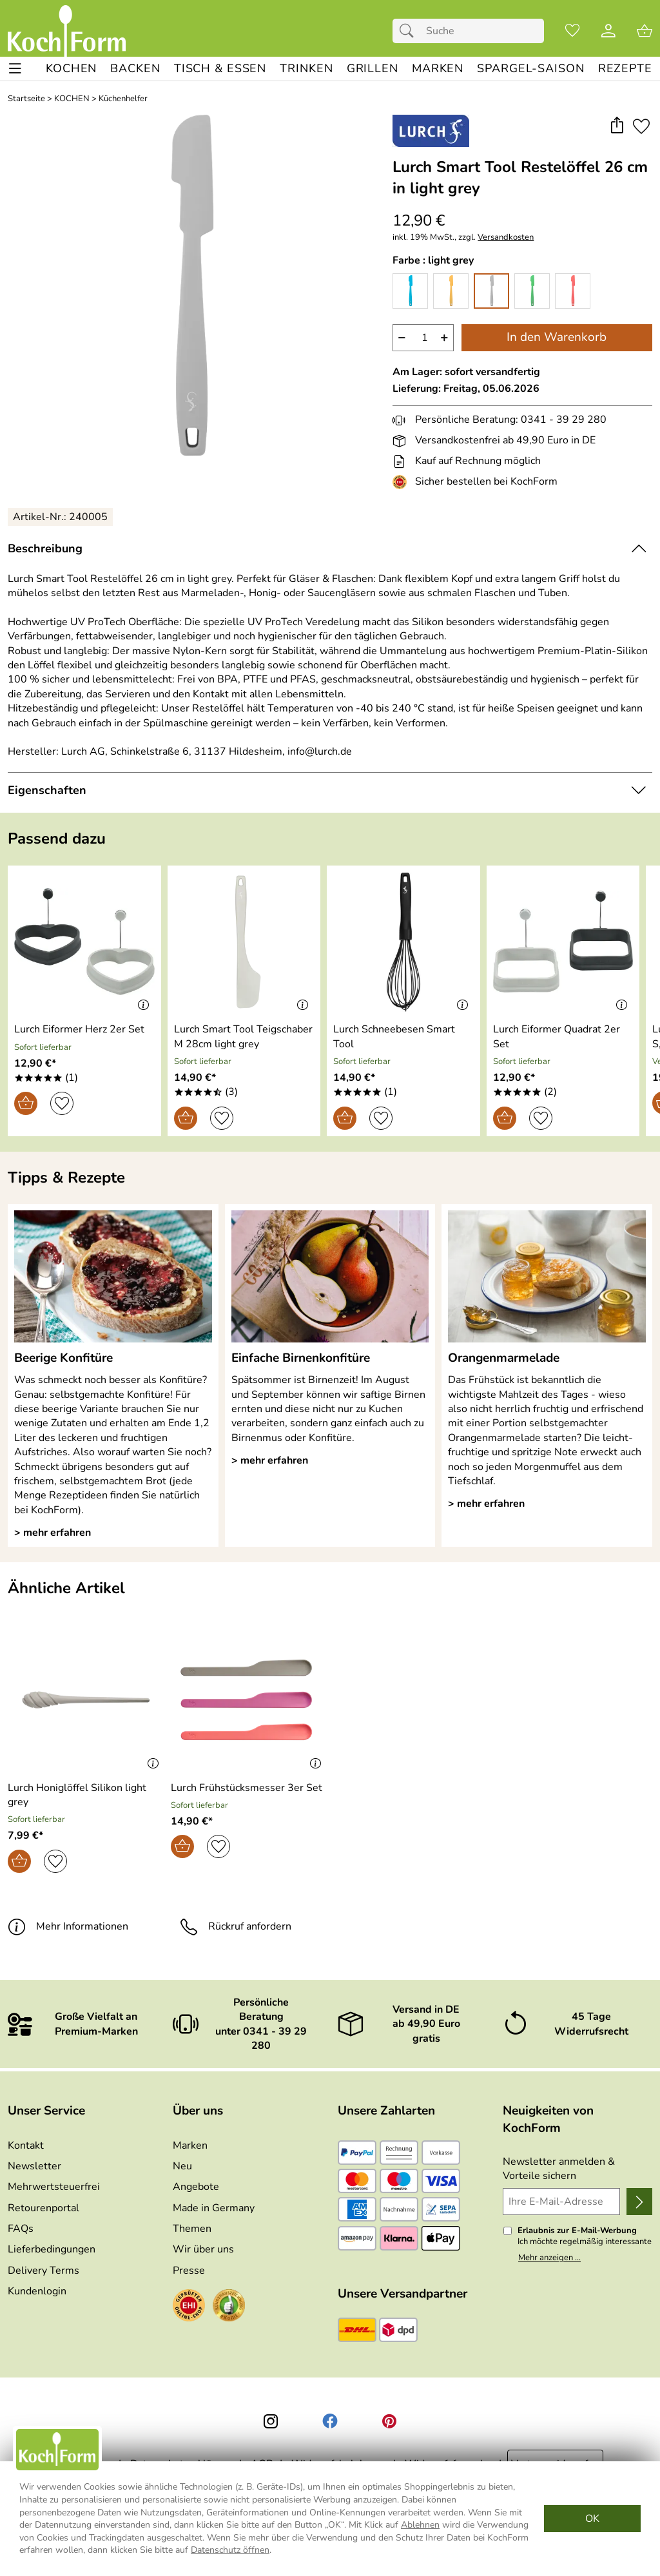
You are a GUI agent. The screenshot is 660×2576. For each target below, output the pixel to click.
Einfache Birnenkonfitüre (300, 1358)
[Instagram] (271, 2421)
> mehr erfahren (52, 1532)
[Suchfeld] (468, 31)
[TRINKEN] (306, 68)
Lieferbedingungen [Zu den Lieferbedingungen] (51, 2249)
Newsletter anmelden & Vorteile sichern (559, 2169)
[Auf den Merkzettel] (641, 126)
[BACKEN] (135, 68)
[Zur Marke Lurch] (431, 131)
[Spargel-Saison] (530, 68)
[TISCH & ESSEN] (220, 68)
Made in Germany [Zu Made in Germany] (214, 2208)
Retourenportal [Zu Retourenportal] (43, 2208)
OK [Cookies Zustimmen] (592, 2519)
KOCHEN (72, 98)
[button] (616, 126)
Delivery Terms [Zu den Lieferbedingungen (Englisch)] (43, 2270)
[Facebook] (330, 2421)
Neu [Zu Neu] (182, 2166)
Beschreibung (45, 548)
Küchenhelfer (123, 98)
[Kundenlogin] (608, 31)
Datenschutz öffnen (230, 2550)
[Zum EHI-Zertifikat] (402, 482)
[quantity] (423, 337)
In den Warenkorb (557, 337)
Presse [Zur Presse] (189, 2270)
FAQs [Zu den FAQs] (21, 2229)
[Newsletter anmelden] (639, 2201)
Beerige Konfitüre (63, 1358)
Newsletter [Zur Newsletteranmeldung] (34, 2166)
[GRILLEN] (372, 68)
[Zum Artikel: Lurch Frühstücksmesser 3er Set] (246, 1788)
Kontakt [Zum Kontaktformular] (26, 2145)
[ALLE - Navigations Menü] (15, 68)
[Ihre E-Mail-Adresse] (561, 2201)
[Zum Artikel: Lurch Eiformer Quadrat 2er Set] (563, 1036)
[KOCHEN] (71, 68)
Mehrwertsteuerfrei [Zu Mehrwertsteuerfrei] (54, 2187)
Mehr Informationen (68, 1926)
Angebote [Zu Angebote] (196, 2187)
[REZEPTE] (625, 68)
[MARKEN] (437, 68)
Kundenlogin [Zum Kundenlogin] (37, 2291)
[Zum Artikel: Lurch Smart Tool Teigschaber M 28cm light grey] (244, 1036)
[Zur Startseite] (67, 31)
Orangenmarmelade (503, 1358)
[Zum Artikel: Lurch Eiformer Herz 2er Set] (79, 1029)
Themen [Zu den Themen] (192, 2229)
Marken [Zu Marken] (190, 2145)
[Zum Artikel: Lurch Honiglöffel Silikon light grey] (86, 1795)
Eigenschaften (47, 790)
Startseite (26, 98)
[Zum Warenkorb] (644, 31)
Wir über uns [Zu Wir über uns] (203, 2249)
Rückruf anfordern (235, 1926)
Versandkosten (506, 237)
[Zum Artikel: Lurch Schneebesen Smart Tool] (403, 1036)
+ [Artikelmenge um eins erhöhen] (444, 337)
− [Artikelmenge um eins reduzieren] (402, 337)
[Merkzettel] (572, 31)
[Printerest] (389, 2421)
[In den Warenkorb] (25, 1103)
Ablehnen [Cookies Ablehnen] (420, 2525)
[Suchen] (410, 31)
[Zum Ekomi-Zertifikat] (229, 2307)
